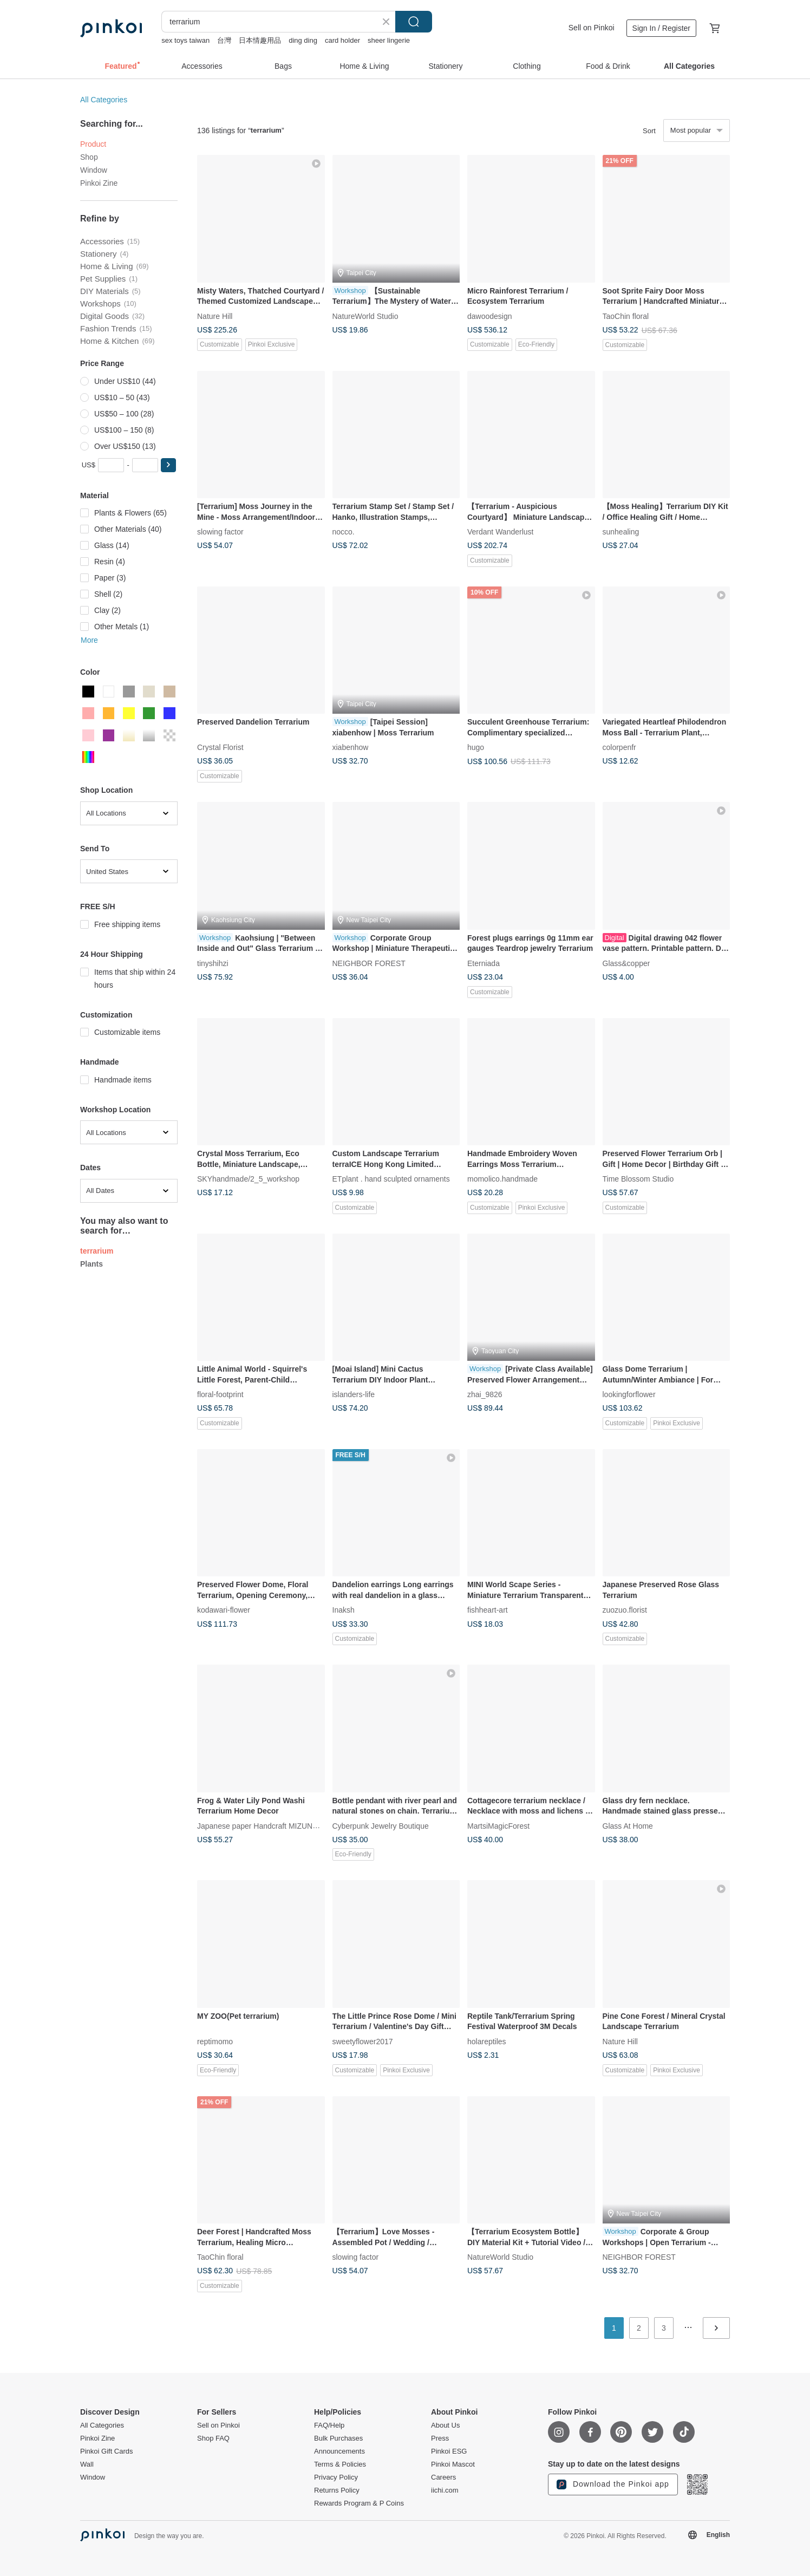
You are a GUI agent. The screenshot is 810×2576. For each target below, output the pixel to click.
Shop (89, 157)
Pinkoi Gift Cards (106, 2451)
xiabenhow (350, 747)
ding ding (303, 40)
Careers (443, 2477)
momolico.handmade (502, 1179)
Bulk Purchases (338, 2438)
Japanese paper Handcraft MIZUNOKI (261, 1825)
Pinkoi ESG (449, 2451)
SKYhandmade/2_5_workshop (248, 1179)
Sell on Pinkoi (592, 27)
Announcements (339, 2451)
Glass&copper (626, 962)
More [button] (89, 640)
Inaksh (343, 1610)
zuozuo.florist (625, 1610)
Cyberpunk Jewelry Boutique (380, 1825)
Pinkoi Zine (98, 183)
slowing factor (220, 531)
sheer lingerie (389, 40)
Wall (87, 2464)
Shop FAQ (213, 2438)
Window (93, 170)
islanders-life (353, 1394)
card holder (342, 40)
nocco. (343, 531)
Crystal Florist (220, 747)
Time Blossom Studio (638, 1179)
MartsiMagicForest (498, 1825)
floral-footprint (220, 1394)
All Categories (103, 99)
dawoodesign (489, 315)
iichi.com (445, 2490)
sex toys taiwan (185, 40)
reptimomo (215, 2041)
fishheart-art (487, 1610)
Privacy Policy (336, 2477)
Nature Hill (214, 315)
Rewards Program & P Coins (359, 2503)
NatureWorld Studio (365, 315)
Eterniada (483, 962)
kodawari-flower (223, 1610)
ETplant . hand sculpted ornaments (391, 1179)
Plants (91, 1264)
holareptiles (486, 2041)
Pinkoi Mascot (453, 2464)
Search (413, 21)
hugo (475, 747)
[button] (168, 465)
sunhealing (621, 531)
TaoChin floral (626, 315)
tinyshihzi (212, 962)
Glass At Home (628, 1825)
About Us (445, 2425)
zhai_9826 (484, 1394)
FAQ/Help (329, 2425)
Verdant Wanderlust (500, 531)
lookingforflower (629, 1394)
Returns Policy (337, 2490)
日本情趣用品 (260, 40)
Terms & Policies (340, 2464)
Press (440, 2438)
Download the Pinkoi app (613, 2484)
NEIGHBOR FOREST (369, 962)
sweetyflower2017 (362, 2041)
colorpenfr (619, 747)
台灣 (224, 40)
